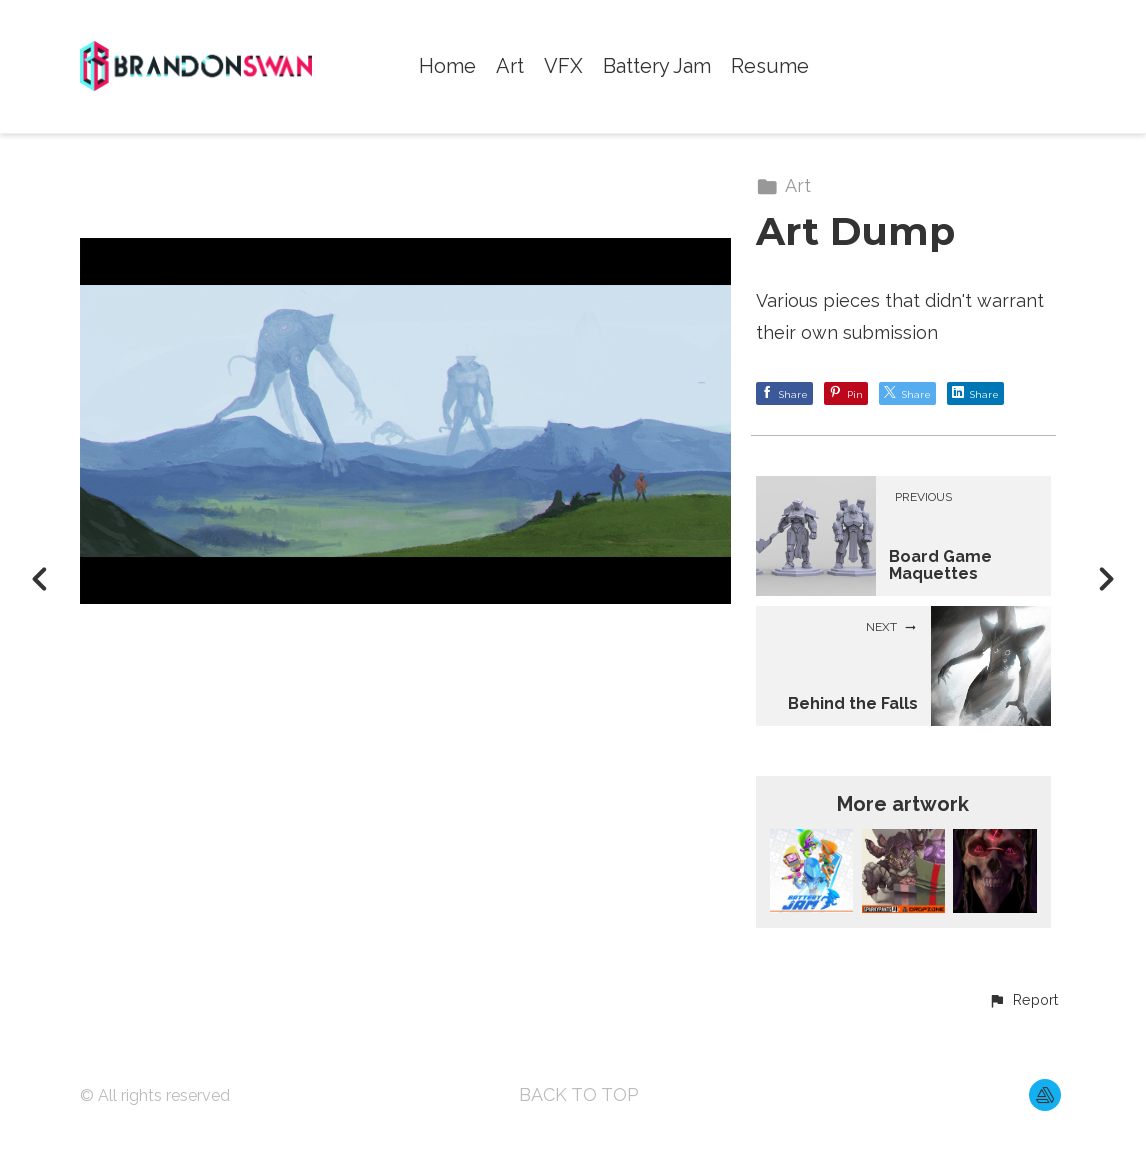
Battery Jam (657, 66)
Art (510, 66)
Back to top (579, 1094)
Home (447, 66)
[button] (1023, 1001)
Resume (770, 66)
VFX (563, 66)
